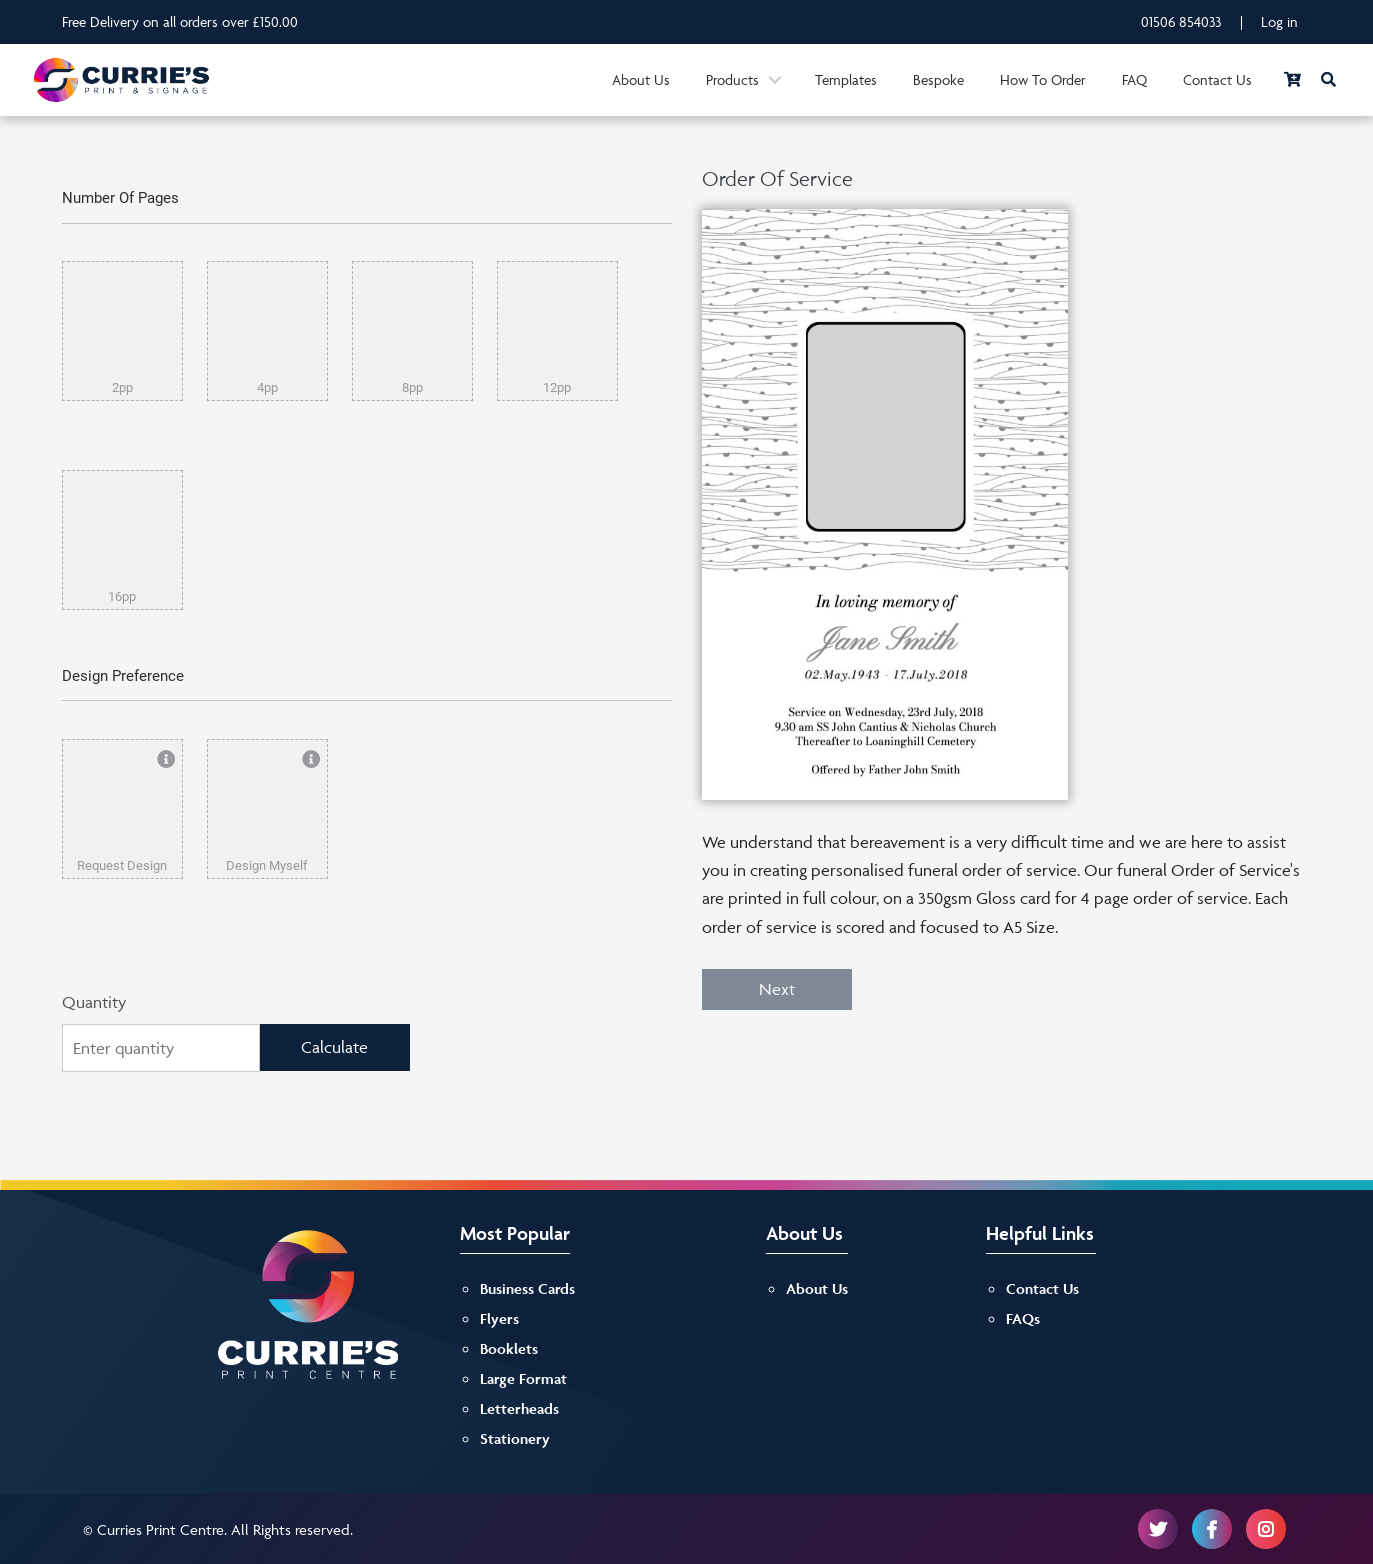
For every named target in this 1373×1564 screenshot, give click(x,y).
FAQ (1134, 79)
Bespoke (938, 79)
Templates (846, 79)
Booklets (509, 1348)
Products (732, 79)
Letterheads (519, 1408)
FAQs (1023, 1318)
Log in (1279, 21)
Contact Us (1217, 79)
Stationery (515, 1438)
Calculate (334, 1047)
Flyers (499, 1318)
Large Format (523, 1378)
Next (777, 989)
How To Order (1043, 79)
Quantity (94, 1002)
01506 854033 (1181, 21)
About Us (641, 79)
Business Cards (527, 1288)
